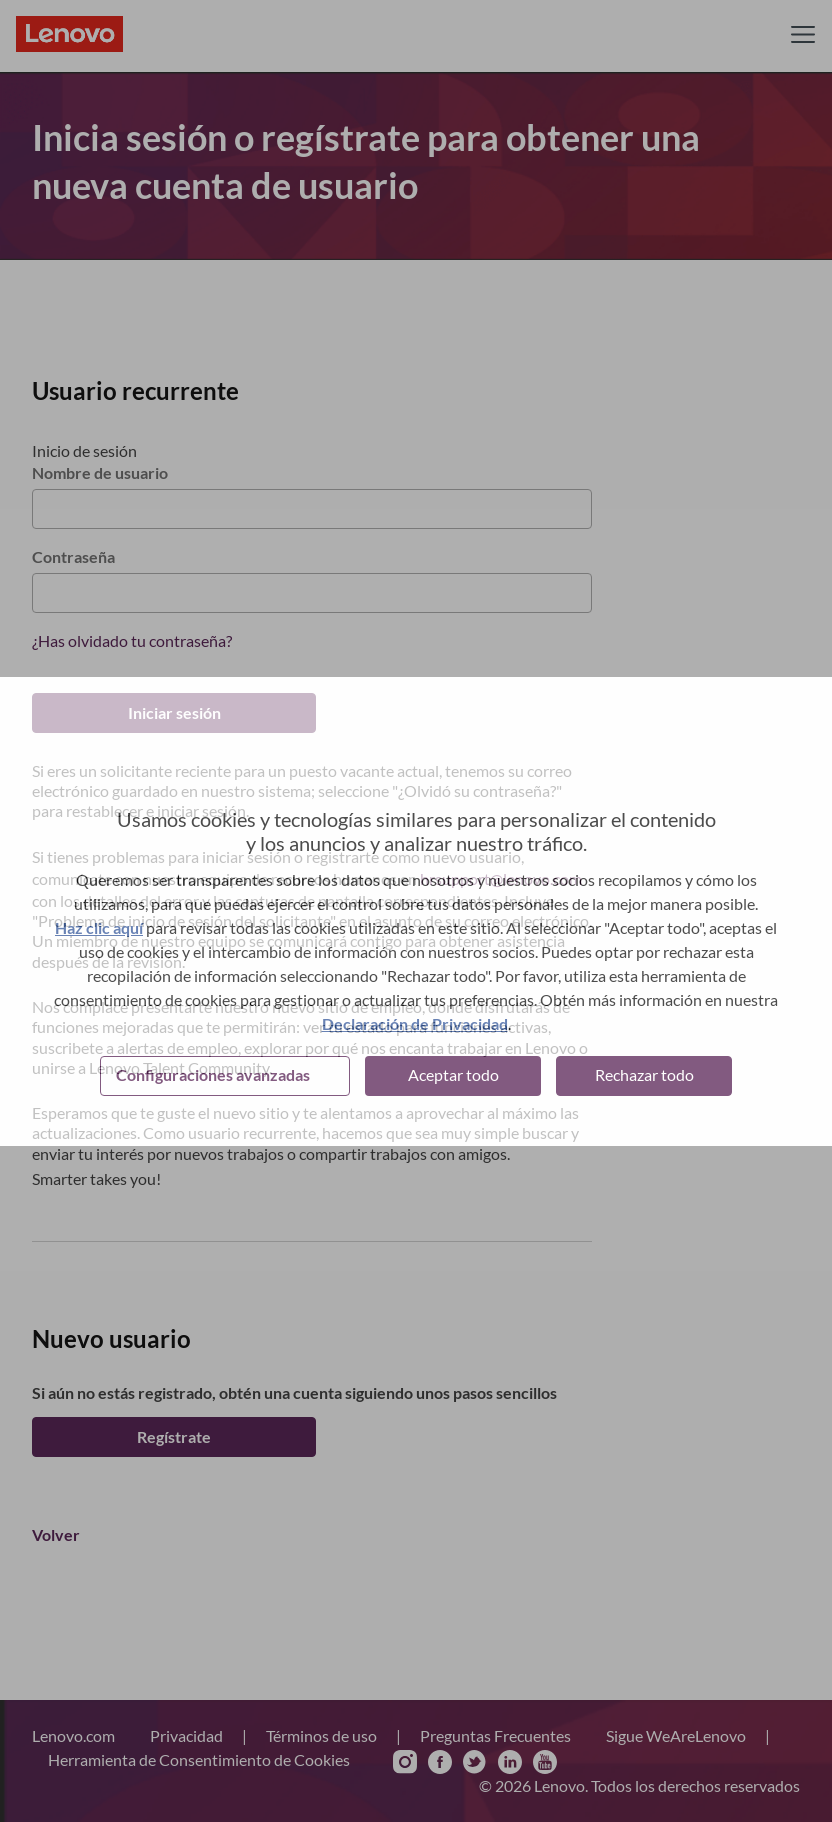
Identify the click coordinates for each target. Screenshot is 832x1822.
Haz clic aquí (99, 927)
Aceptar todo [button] (453, 1074)
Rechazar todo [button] (644, 1074)
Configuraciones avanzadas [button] (213, 1074)
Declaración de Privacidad (415, 1023)
